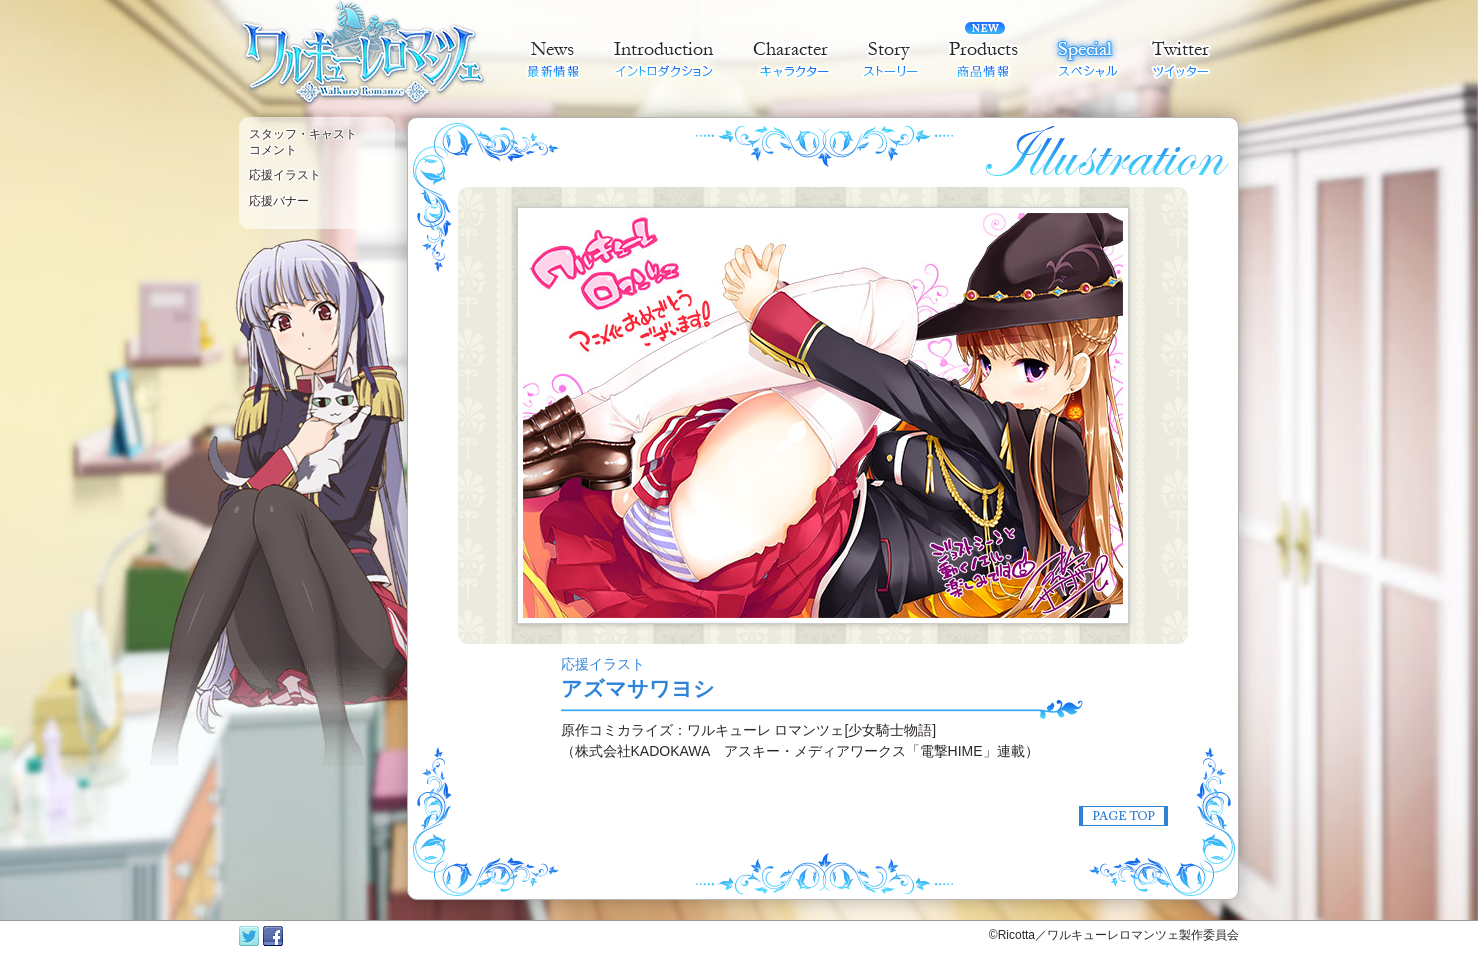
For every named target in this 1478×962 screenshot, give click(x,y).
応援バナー (279, 201)
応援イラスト (285, 175)
